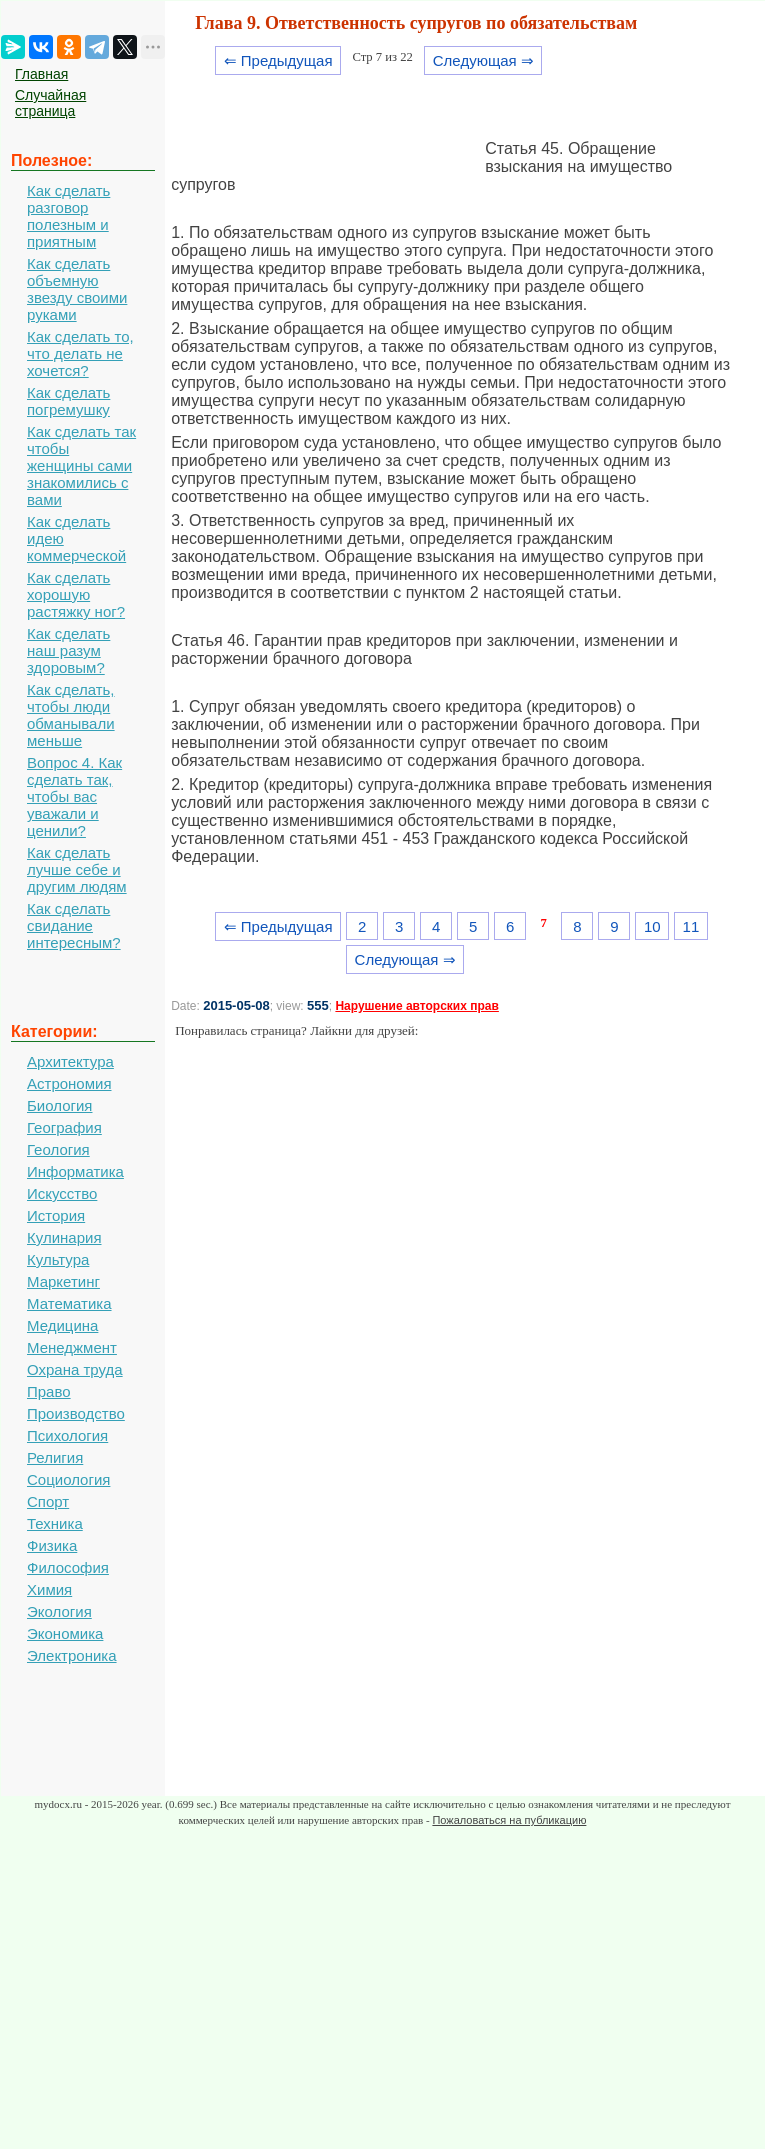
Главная (41, 74)
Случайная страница (50, 103)
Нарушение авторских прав (416, 1006)
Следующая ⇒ (483, 60)
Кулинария (64, 1237)
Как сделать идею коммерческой (76, 538)
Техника (55, 1523)
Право (49, 1391)
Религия (55, 1457)
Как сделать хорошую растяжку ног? (76, 594)
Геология (58, 1149)
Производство (76, 1413)
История (56, 1215)
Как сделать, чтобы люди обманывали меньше (71, 715)
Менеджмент (72, 1347)
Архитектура (70, 1061)
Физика (52, 1545)
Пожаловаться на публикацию (509, 1820)
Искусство (62, 1193)
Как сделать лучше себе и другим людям (77, 869)
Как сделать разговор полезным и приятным (68, 216)
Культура (58, 1259)
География (64, 1127)
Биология (59, 1105)
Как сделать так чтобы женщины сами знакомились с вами (81, 465)
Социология (68, 1479)
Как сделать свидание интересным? (74, 925)
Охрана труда (75, 1369)
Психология (67, 1435)
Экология (59, 1611)
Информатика (75, 1171)
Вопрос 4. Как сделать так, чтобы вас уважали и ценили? (74, 796)
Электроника (72, 1655)
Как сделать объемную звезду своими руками (77, 289)
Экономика (65, 1633)
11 (691, 926)
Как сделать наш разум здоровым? (68, 650)
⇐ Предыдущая (278, 60)
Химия (49, 1589)
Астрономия (69, 1083)
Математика (69, 1303)
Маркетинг (63, 1281)
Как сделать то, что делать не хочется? (80, 353)
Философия (68, 1567)
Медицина (62, 1325)
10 (652, 926)
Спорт (48, 1501)
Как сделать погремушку (68, 401)
